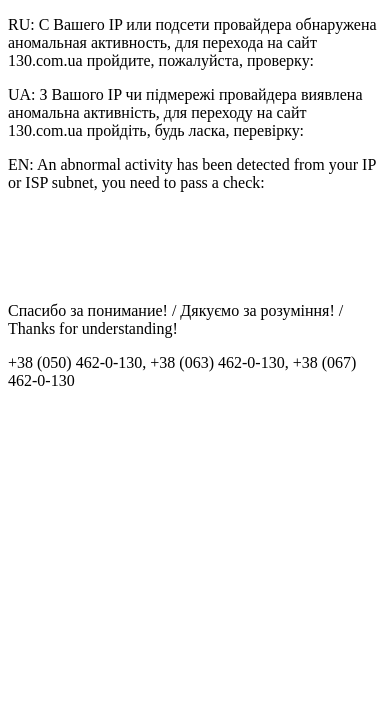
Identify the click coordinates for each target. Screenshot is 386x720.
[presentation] (160, 247)
